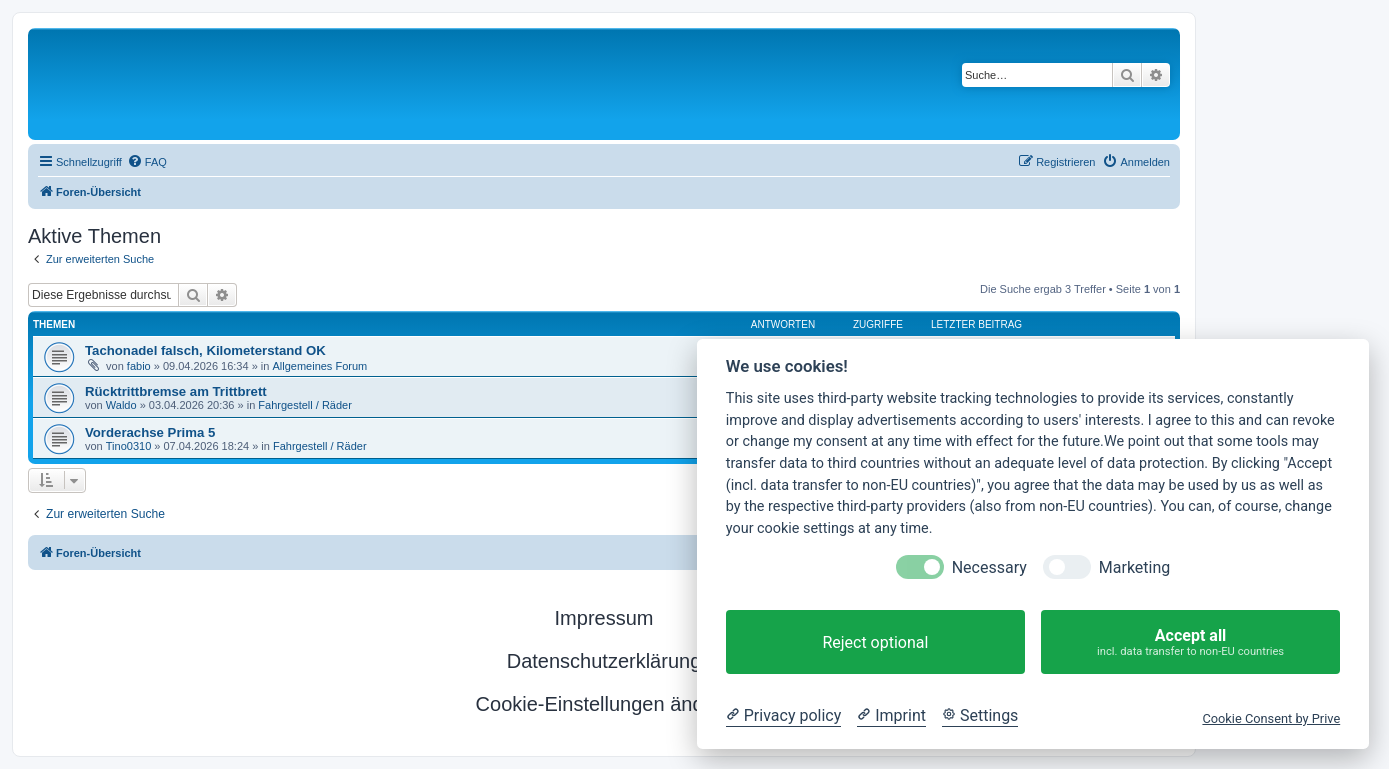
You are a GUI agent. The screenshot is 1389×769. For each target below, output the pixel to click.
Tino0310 (128, 446)
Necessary (989, 567)
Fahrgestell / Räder (305, 405)
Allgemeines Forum (319, 366)
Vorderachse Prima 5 (150, 432)
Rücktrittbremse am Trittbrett (176, 391)
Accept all (1190, 642)
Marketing (1134, 567)
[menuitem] (147, 162)
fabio (139, 366)
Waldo (121, 405)
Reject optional (875, 642)
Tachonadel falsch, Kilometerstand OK (205, 350)
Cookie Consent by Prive (1271, 718)
